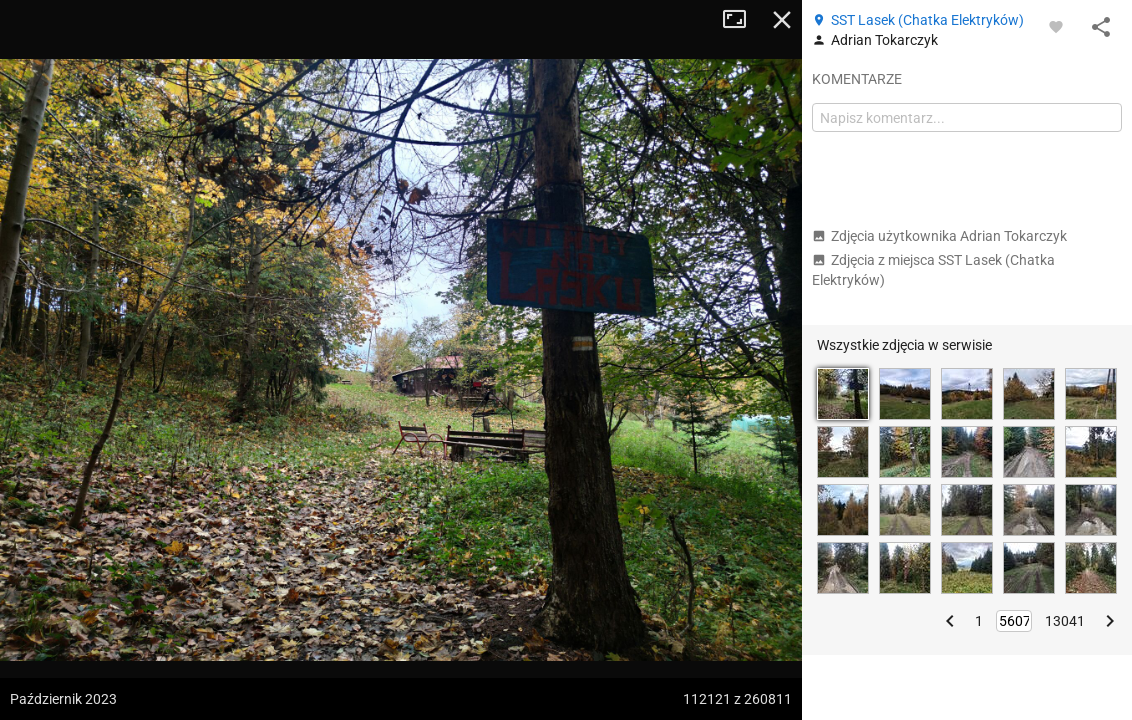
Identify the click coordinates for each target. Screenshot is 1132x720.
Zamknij (782, 20)
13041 (1065, 621)
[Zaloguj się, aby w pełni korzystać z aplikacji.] (1056, 26)
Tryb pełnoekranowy (742, 20)
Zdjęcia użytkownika (939, 236)
